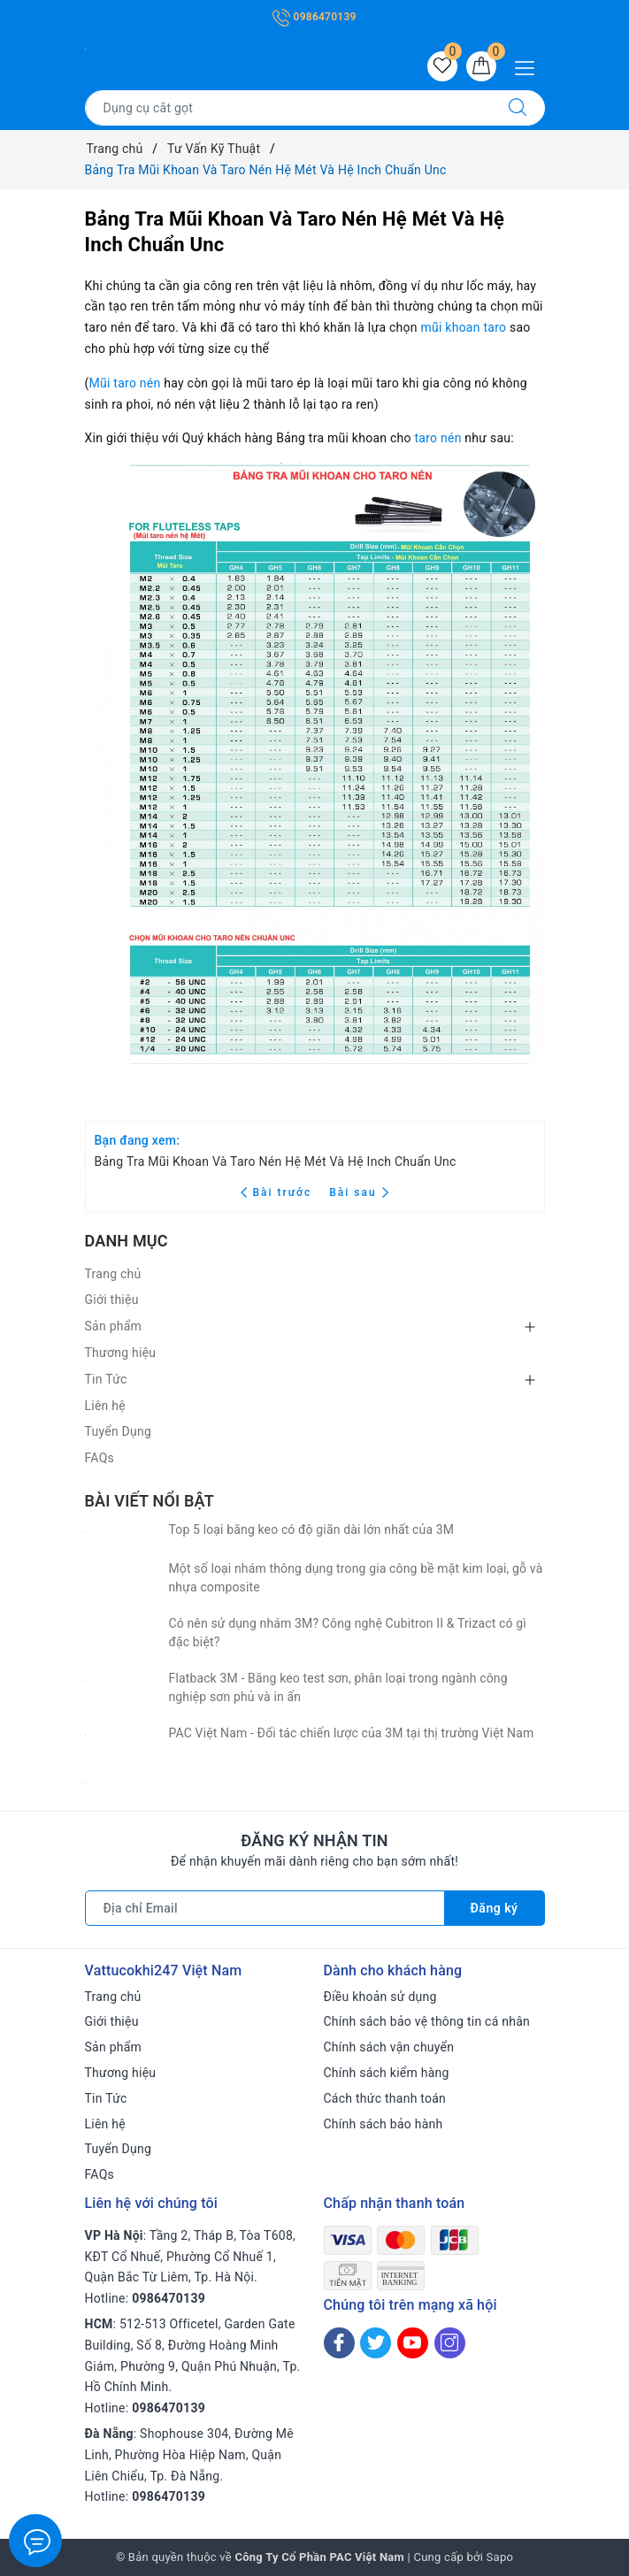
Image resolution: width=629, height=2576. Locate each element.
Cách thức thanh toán (385, 2098)
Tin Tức (106, 1379)
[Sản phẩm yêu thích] (442, 66)
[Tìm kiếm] (517, 108)
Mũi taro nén (125, 383)
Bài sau (358, 1192)
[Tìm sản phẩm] (288, 108)
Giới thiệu (112, 1299)
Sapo (500, 2557)
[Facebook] (339, 2342)
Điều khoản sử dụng (380, 1997)
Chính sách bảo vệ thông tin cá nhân (427, 2021)
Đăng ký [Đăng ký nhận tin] (494, 1908)
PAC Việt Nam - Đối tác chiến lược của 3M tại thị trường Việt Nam (351, 1733)
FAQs (100, 1458)
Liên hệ (105, 1406)
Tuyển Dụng (118, 1431)
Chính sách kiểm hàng (386, 2073)
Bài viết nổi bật (149, 1500)
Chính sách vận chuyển (389, 2047)
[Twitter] (375, 2342)
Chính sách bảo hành (383, 2124)
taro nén (437, 438)
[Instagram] (449, 2342)
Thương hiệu (121, 1353)
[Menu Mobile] (529, 66)
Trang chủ (113, 1274)
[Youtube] (412, 2342)
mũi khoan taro (463, 327)
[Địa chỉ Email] (265, 1908)
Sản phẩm (113, 1326)
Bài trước (278, 1192)
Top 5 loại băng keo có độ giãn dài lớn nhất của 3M (312, 1529)
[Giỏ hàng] (481, 66)
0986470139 (314, 17)
